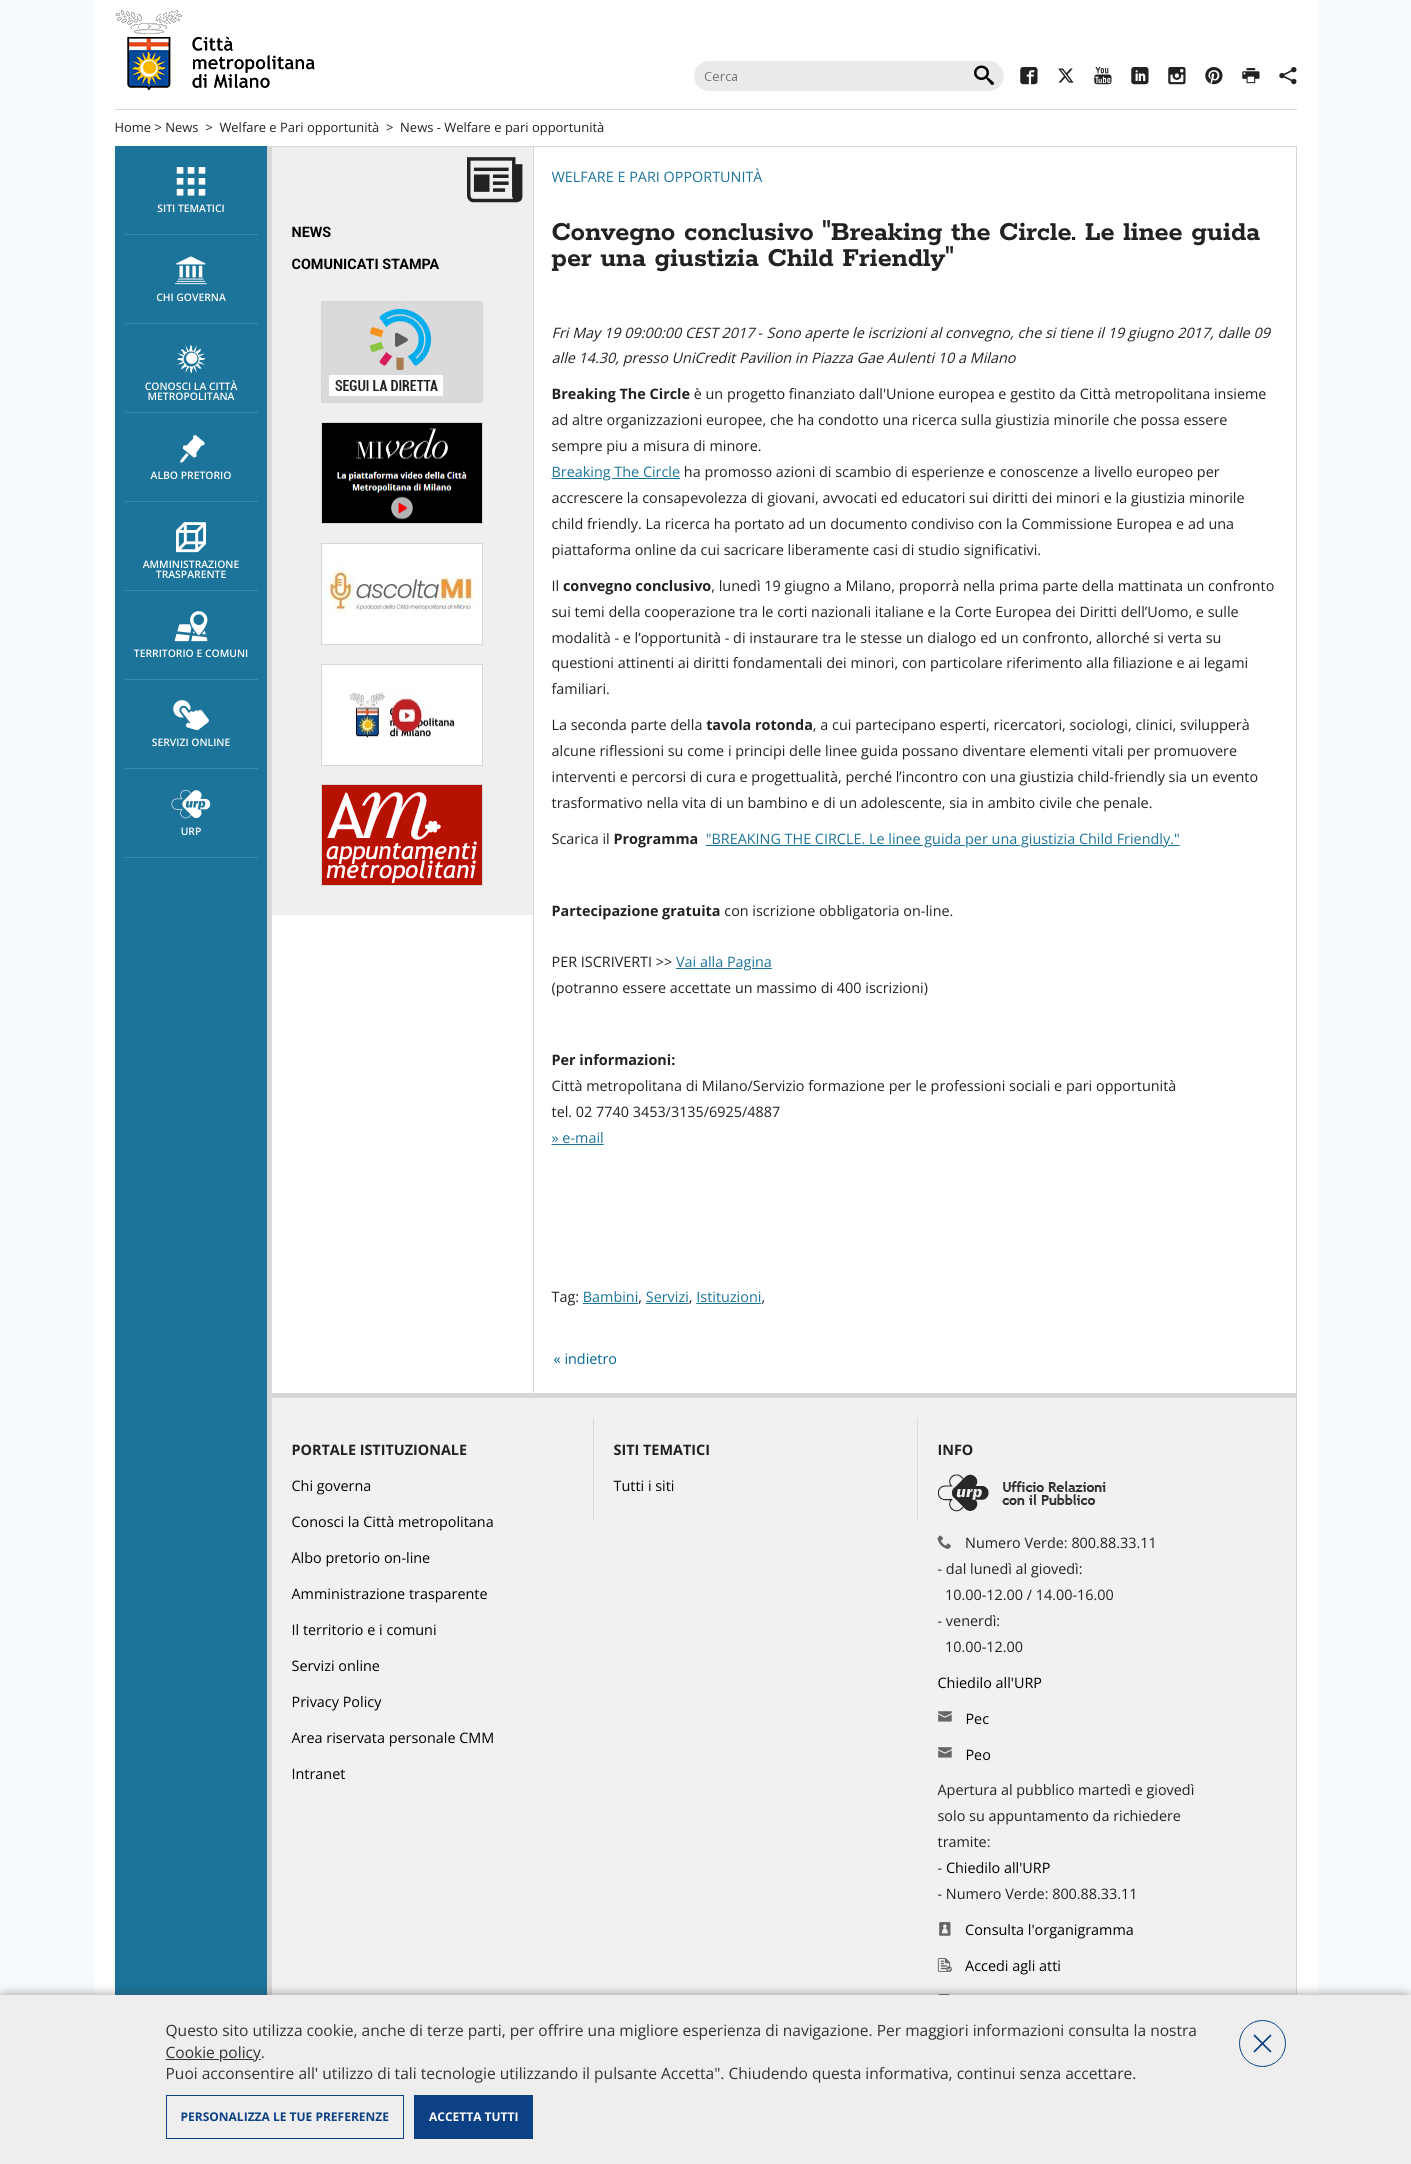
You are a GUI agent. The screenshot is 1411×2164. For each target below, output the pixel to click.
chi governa (191, 280)
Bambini (611, 1297)
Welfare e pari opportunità (657, 177)
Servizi (667, 1297)
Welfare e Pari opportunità (299, 127)
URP (191, 814)
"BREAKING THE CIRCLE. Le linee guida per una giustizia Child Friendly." (943, 839)
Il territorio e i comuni (364, 1630)
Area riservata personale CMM (393, 1738)
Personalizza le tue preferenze (285, 2116)
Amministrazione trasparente (191, 552)
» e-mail (578, 1138)
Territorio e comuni (191, 636)
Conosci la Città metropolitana (191, 374)
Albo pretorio (191, 458)
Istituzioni (728, 1297)
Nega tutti (1262, 2043)
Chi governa (332, 1486)
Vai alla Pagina (724, 962)
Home (133, 127)
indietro (590, 1359)
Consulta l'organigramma (1049, 1930)
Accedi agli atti (1013, 1966)
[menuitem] (191, 190)
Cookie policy (213, 2052)
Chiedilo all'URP (992, 1683)
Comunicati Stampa (366, 264)
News (181, 127)
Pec (977, 1719)
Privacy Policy (337, 1702)
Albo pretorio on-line (361, 1558)
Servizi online (191, 725)
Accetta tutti (473, 2116)
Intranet (319, 1774)
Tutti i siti (644, 1486)
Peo (977, 1755)
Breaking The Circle (616, 472)
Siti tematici (191, 191)
